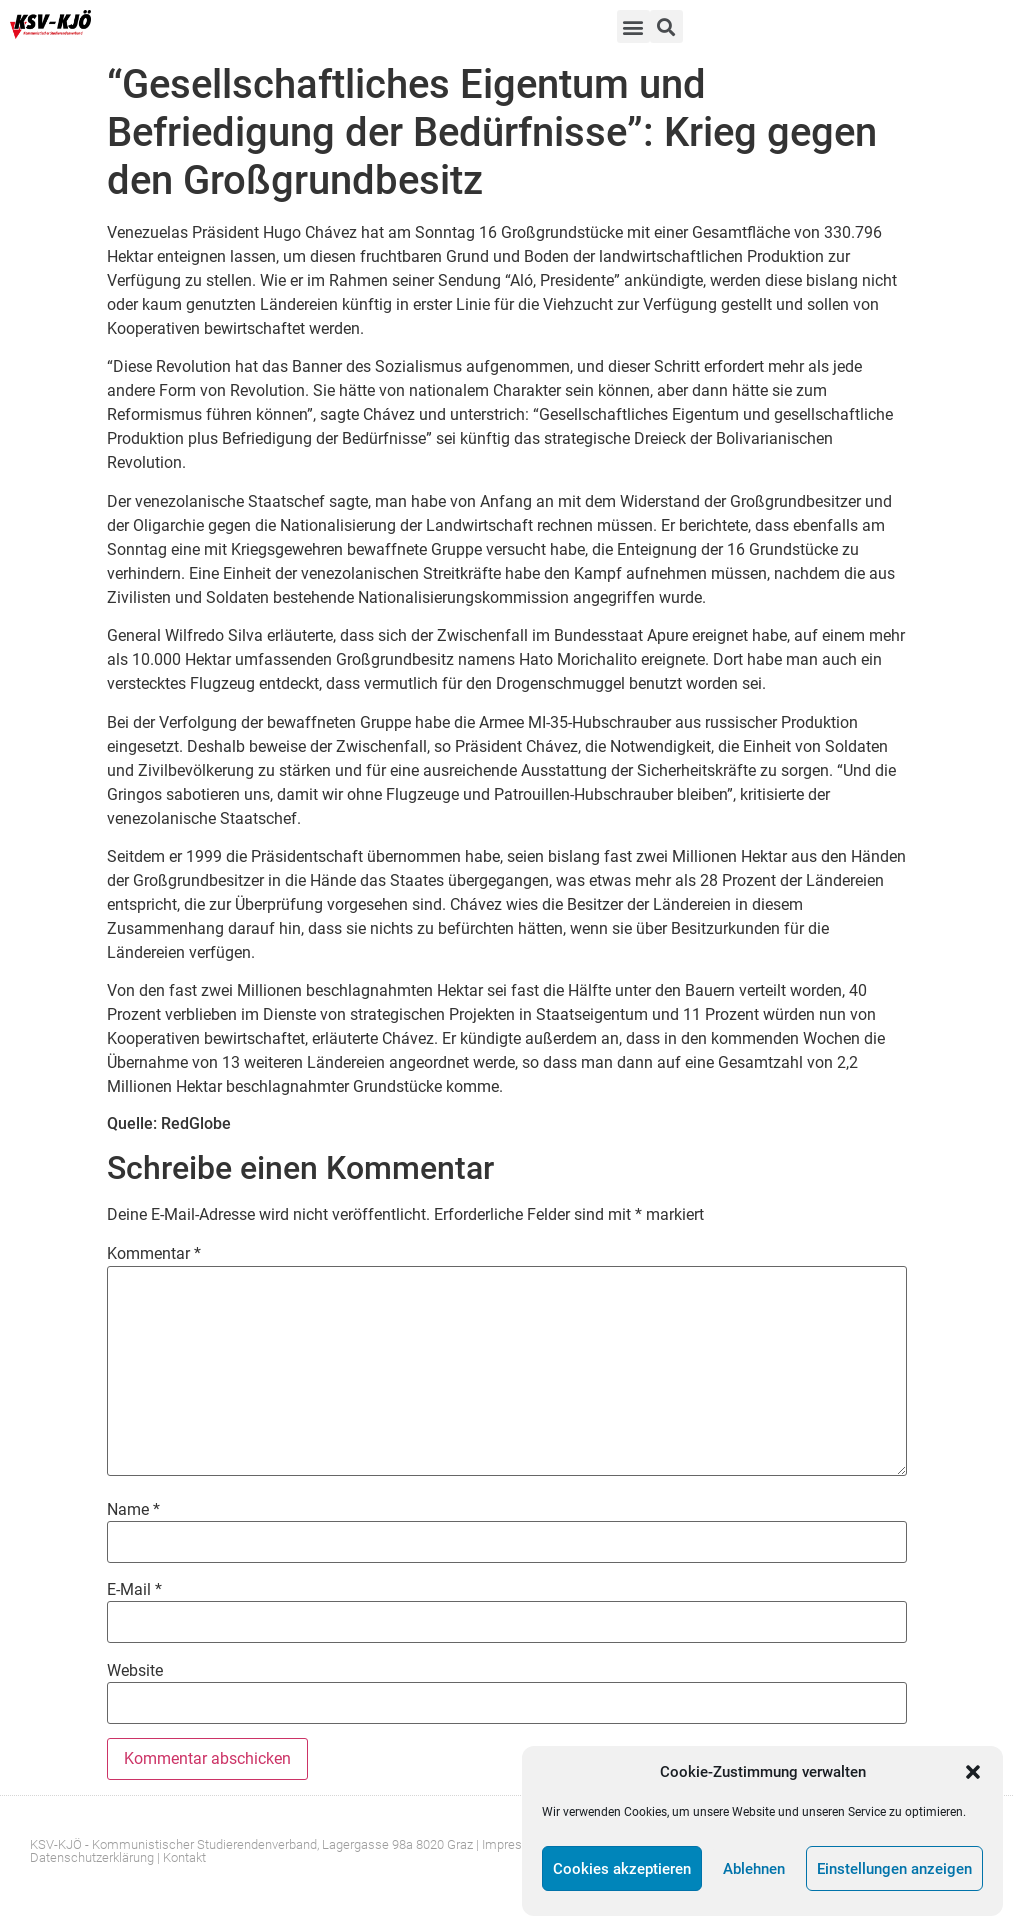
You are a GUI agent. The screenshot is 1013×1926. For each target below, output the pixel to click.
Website (135, 1671)
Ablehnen (754, 1869)
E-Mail (134, 1590)
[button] (973, 1772)
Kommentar (154, 1254)
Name (133, 1510)
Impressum (515, 1844)
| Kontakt (181, 1857)
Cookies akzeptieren (622, 1869)
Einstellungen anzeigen (894, 1869)
